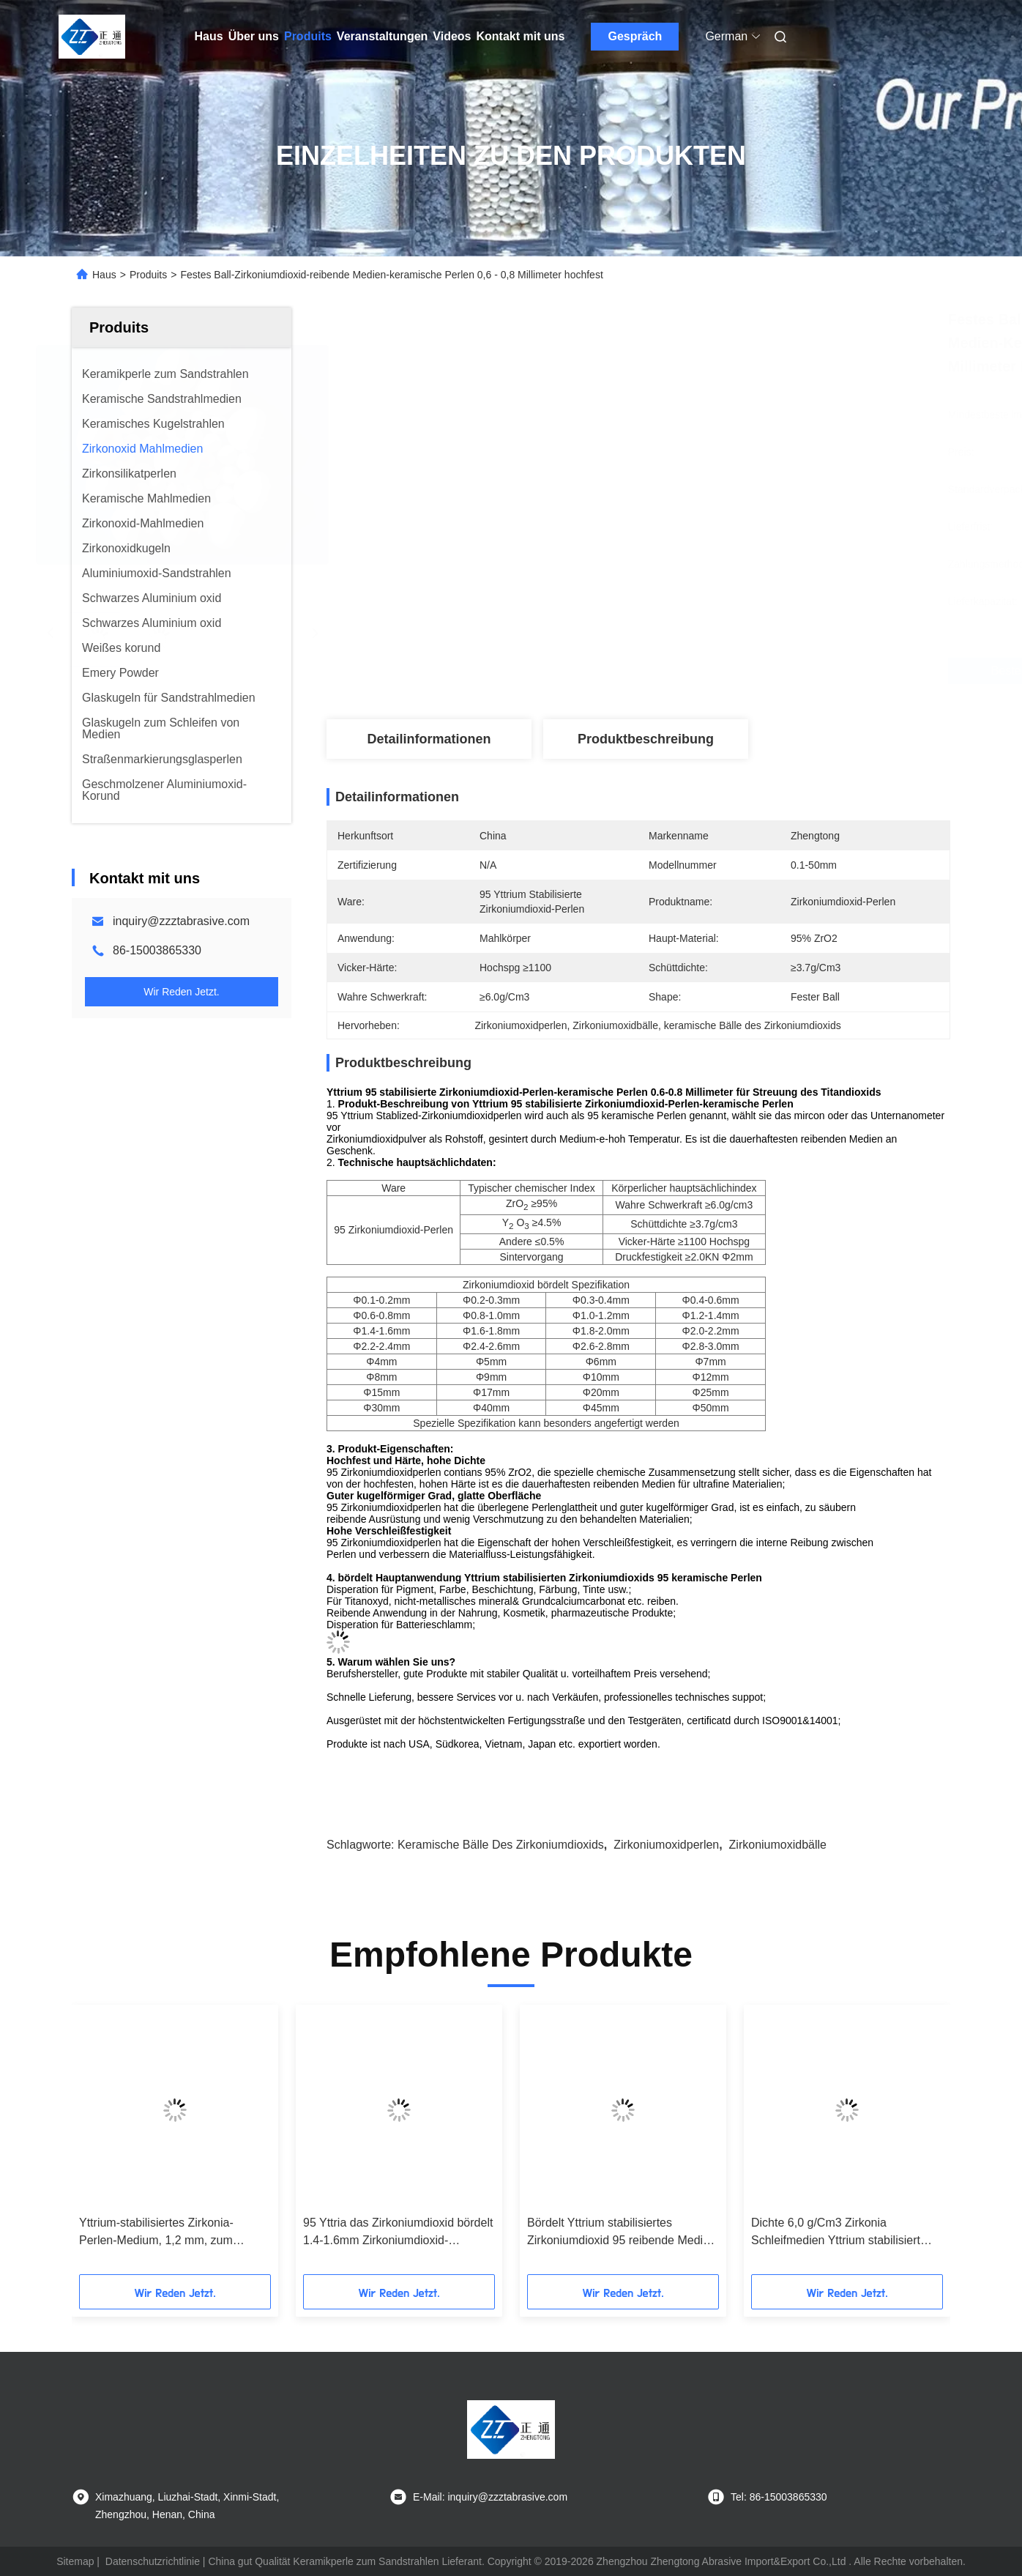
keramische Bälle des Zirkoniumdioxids (501, 1844)
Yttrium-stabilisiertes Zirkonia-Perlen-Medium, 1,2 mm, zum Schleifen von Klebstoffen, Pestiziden (156, 2232)
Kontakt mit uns (521, 36)
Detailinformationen (429, 739)
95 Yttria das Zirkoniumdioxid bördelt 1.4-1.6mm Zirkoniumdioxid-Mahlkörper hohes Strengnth (398, 2232)
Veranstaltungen (382, 36)
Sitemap (75, 2561)
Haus (209, 36)
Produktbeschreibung (646, 739)
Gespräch (635, 36)
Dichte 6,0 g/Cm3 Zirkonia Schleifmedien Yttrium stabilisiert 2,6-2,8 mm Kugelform (835, 2232)
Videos (452, 36)
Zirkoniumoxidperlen (666, 1844)
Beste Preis (723, 671)
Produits (308, 36)
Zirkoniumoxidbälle (778, 1844)
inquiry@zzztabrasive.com (181, 921)
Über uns (253, 36)
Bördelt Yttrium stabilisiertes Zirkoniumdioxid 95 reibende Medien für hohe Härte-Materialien (621, 2232)
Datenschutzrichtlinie (152, 2561)
